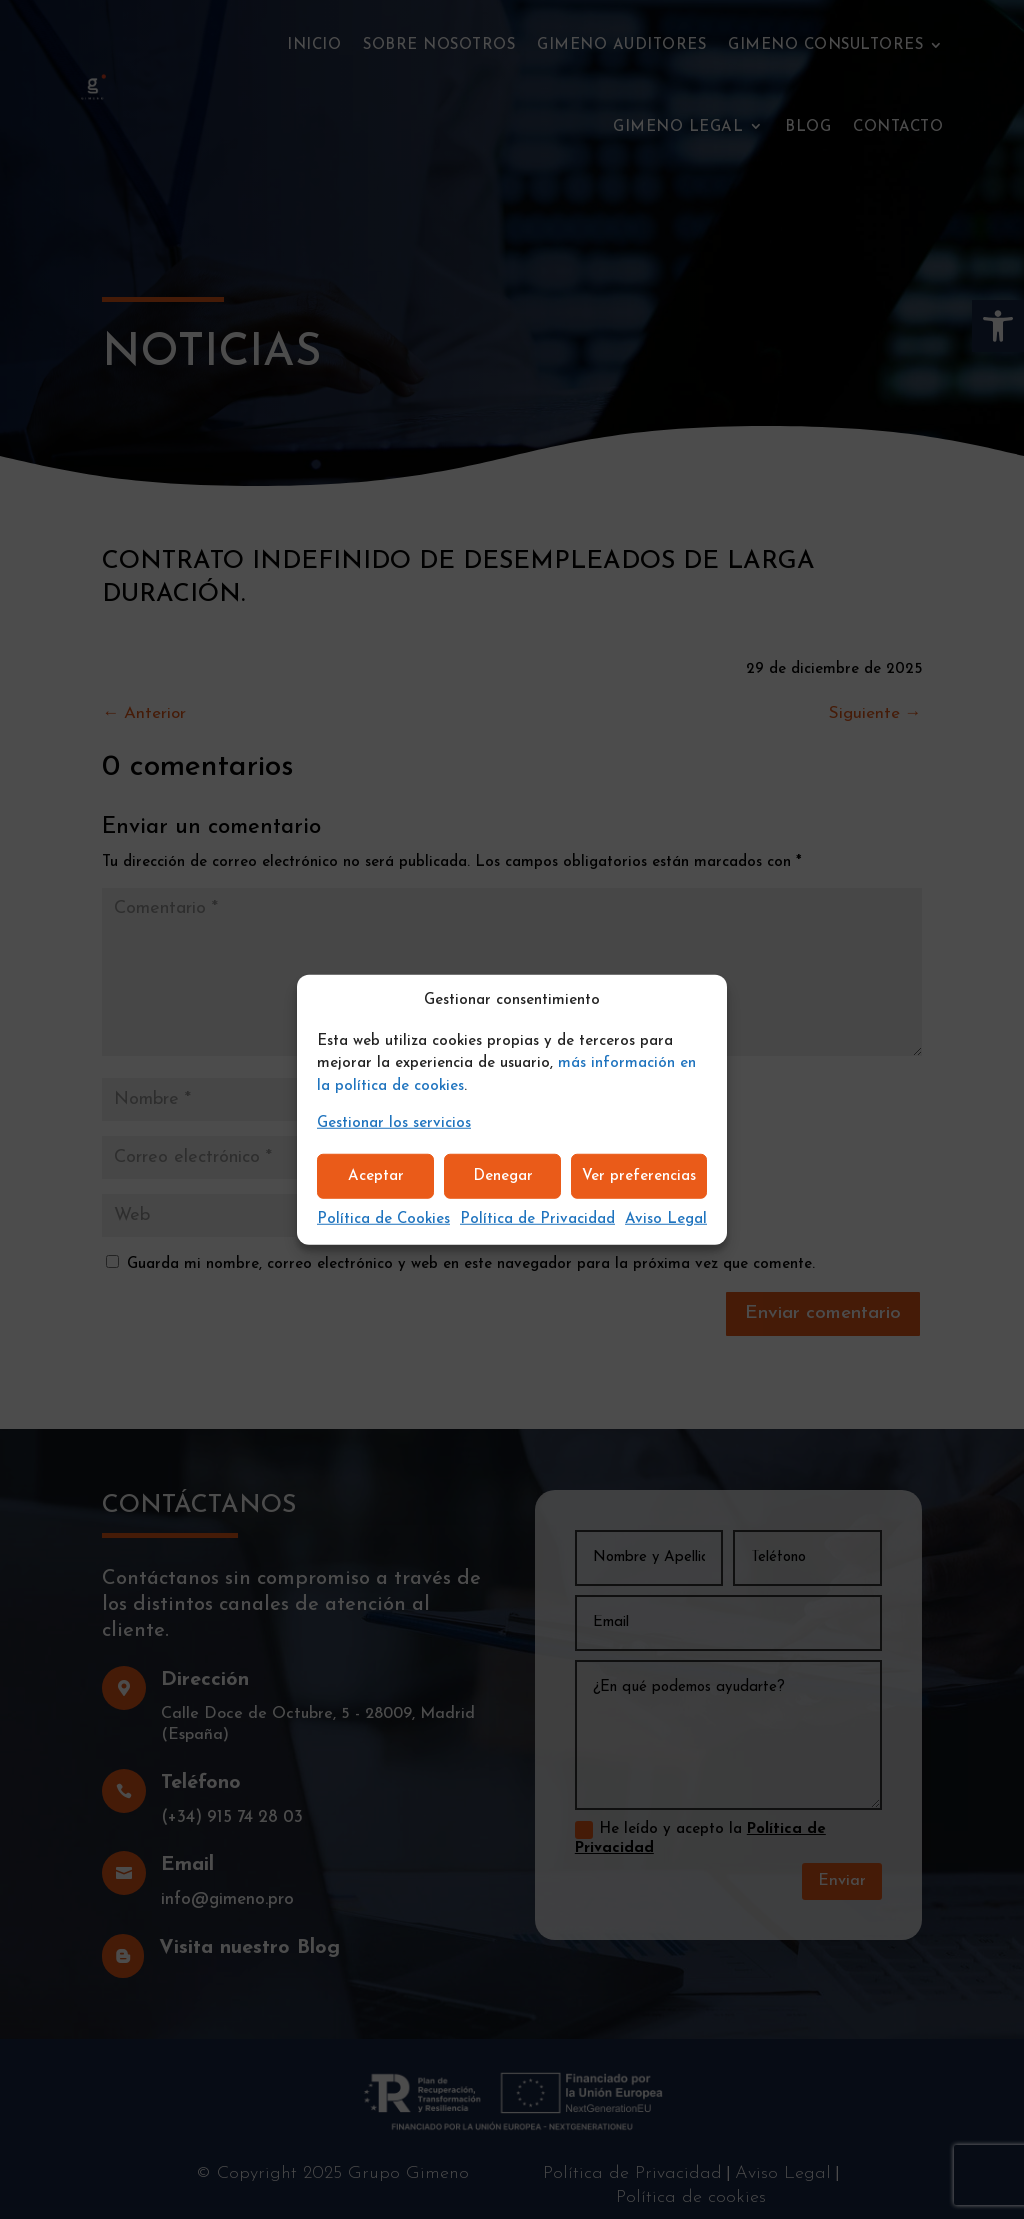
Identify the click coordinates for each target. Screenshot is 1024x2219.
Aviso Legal (666, 1219)
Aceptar (376, 1175)
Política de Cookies (383, 1219)
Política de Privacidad (537, 1219)
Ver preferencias (639, 1175)
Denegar (503, 1175)
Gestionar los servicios (394, 1123)
